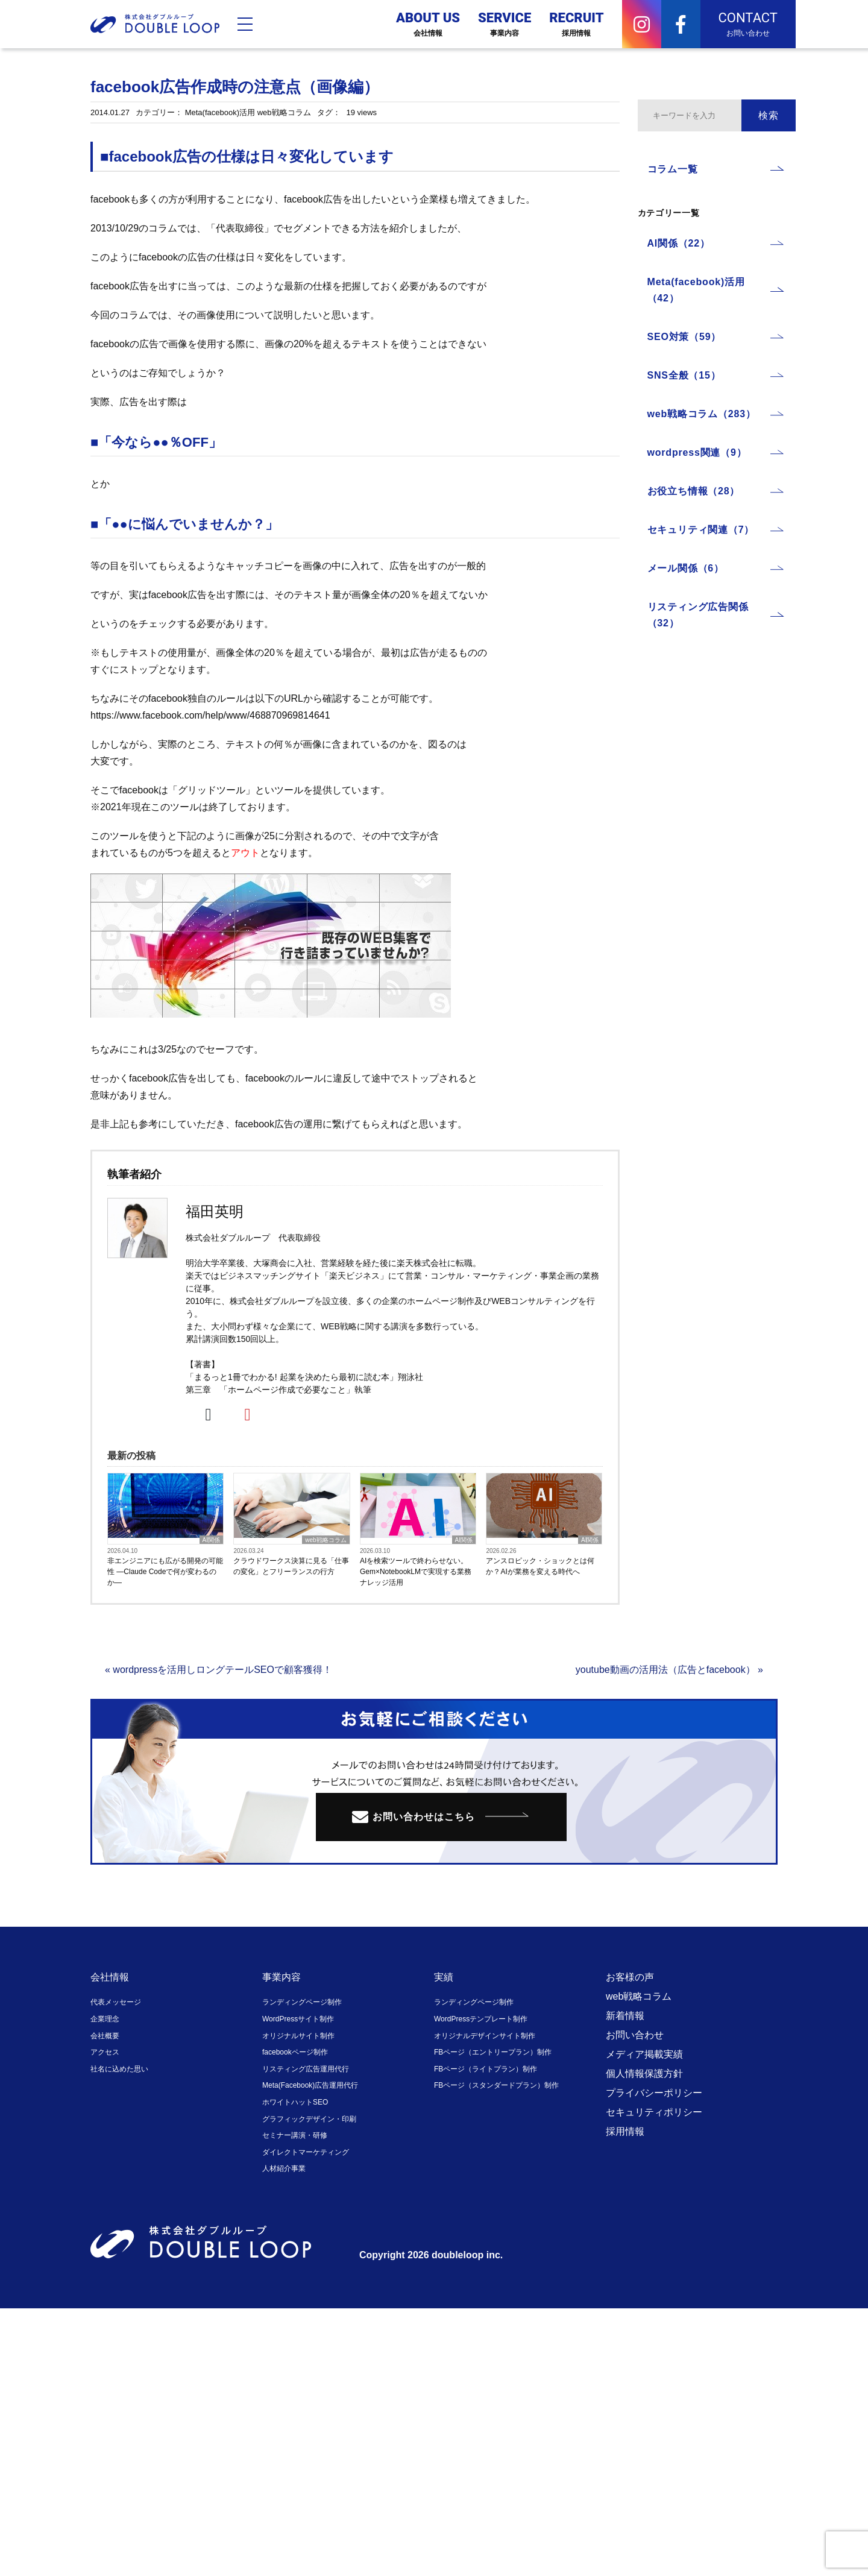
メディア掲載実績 (644, 2054)
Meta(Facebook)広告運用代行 (310, 2085)
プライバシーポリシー (654, 2093)
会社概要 (104, 2036)
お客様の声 (630, 1977)
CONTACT (748, 23)
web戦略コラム (284, 112)
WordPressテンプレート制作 (480, 2019)
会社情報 (109, 1977)
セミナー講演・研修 (294, 2135)
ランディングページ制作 (302, 2002)
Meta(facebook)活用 (220, 112)
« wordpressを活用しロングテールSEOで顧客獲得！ (218, 1669)
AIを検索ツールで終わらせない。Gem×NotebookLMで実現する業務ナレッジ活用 (415, 1572)
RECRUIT (576, 23)
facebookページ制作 (295, 2052)
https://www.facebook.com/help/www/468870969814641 (210, 715)
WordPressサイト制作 (298, 2019)
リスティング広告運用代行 (305, 2069)
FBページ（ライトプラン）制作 (485, 2069)
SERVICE (504, 23)
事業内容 (281, 1977)
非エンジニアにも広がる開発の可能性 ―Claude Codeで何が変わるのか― (165, 1572)
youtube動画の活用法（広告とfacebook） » (669, 1669)
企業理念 (104, 2019)
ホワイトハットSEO (295, 2102)
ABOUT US (428, 23)
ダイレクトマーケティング (305, 2152)
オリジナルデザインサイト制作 (484, 2036)
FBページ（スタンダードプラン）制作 (496, 2085)
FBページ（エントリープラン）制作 (493, 2052)
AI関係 (211, 1540)
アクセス (104, 2052)
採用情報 (625, 2131)
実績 (443, 1977)
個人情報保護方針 (644, 2073)
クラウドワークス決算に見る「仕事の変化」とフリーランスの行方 (291, 1566)
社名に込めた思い (119, 2069)
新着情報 (625, 2016)
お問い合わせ (635, 2035)
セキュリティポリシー (654, 2112)
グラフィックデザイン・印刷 (309, 2119)
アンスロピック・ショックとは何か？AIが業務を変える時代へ (540, 1566)
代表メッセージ (115, 2002)
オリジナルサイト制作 (298, 2036)
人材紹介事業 (284, 2168)
